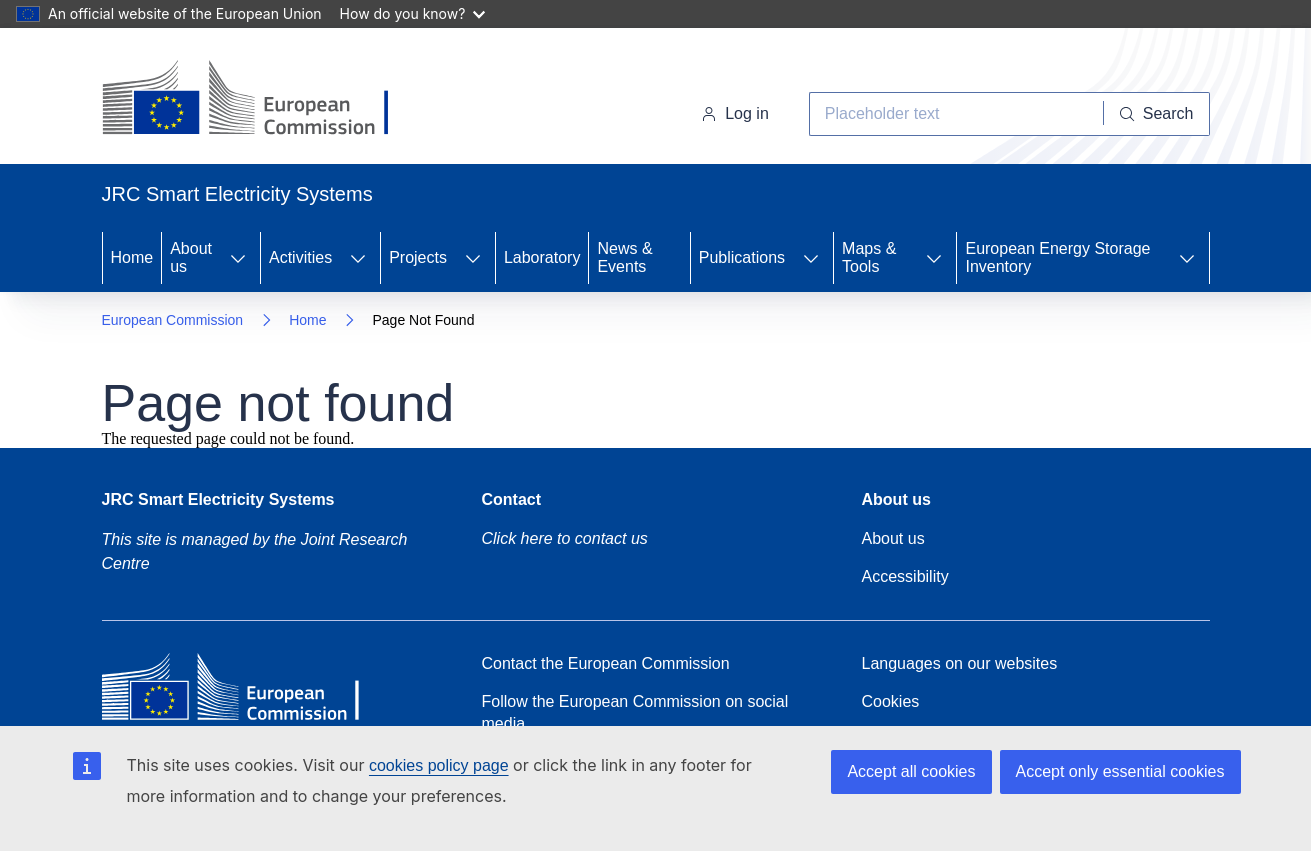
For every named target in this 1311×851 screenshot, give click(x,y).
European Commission (173, 320)
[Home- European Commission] (263, 100)
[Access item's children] (238, 258)
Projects (418, 257)
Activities (300, 257)
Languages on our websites (960, 663)
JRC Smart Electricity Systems (218, 499)
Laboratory (542, 257)
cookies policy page (439, 765)
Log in (735, 113)
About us (191, 257)
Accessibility (905, 576)
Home (132, 257)
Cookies (891, 701)
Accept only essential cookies (1120, 771)
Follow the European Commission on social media (635, 712)
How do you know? (413, 13)
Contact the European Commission (606, 663)
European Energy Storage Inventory (1057, 257)
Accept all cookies (911, 771)
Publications (742, 257)
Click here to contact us (565, 538)
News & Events (624, 257)
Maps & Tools (869, 257)
